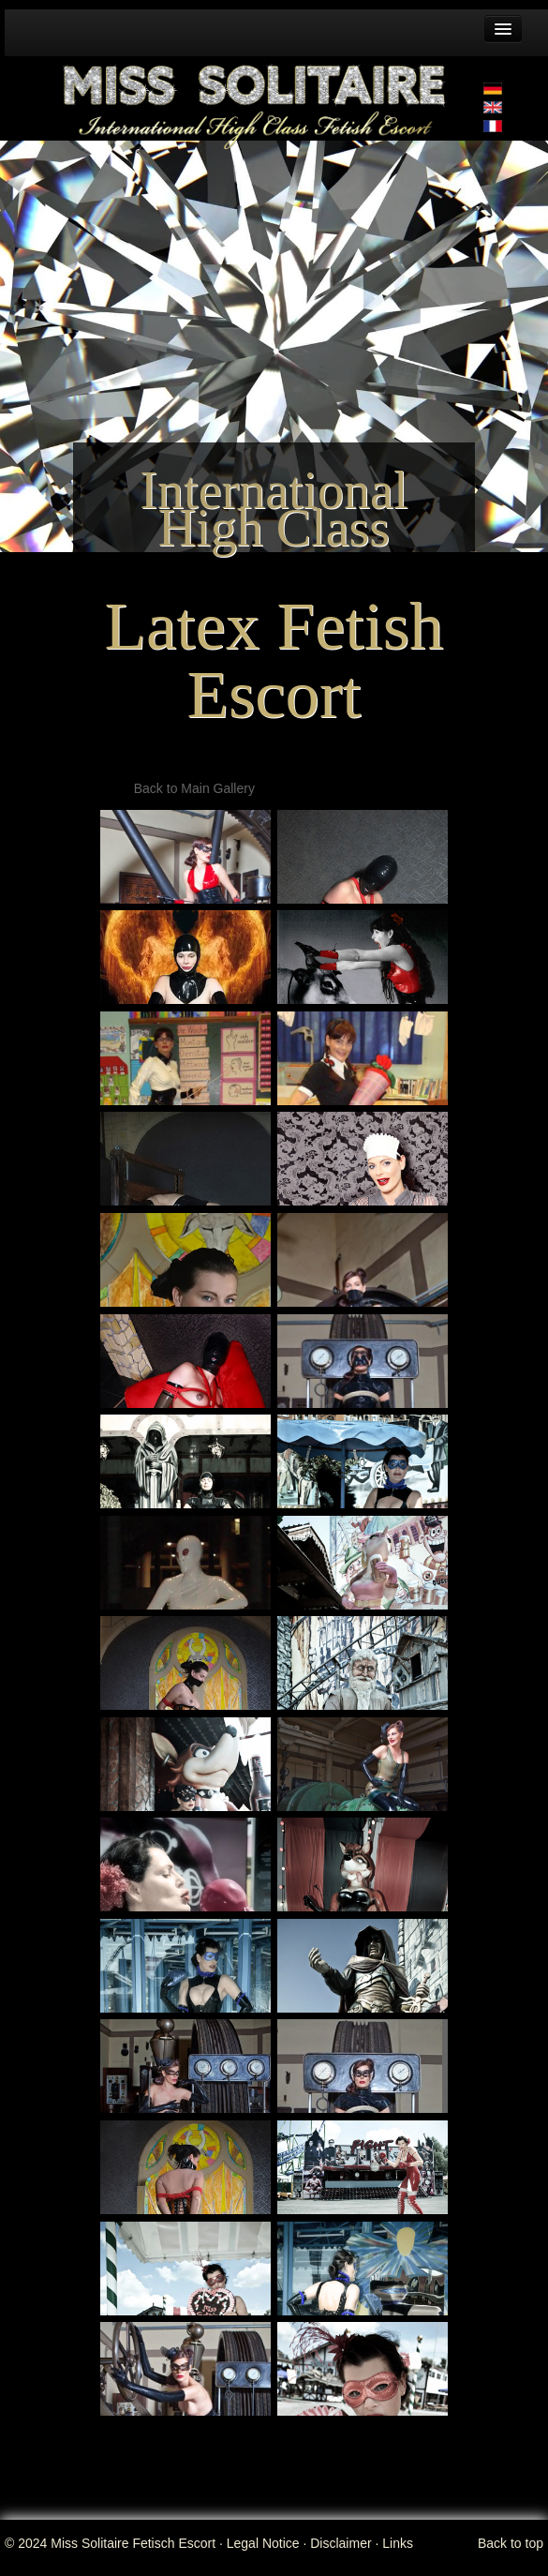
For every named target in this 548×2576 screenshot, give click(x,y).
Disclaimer (340, 2543)
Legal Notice (263, 2543)
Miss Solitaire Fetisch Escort (133, 2543)
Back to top (510, 2543)
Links (397, 2543)
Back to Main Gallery (194, 788)
